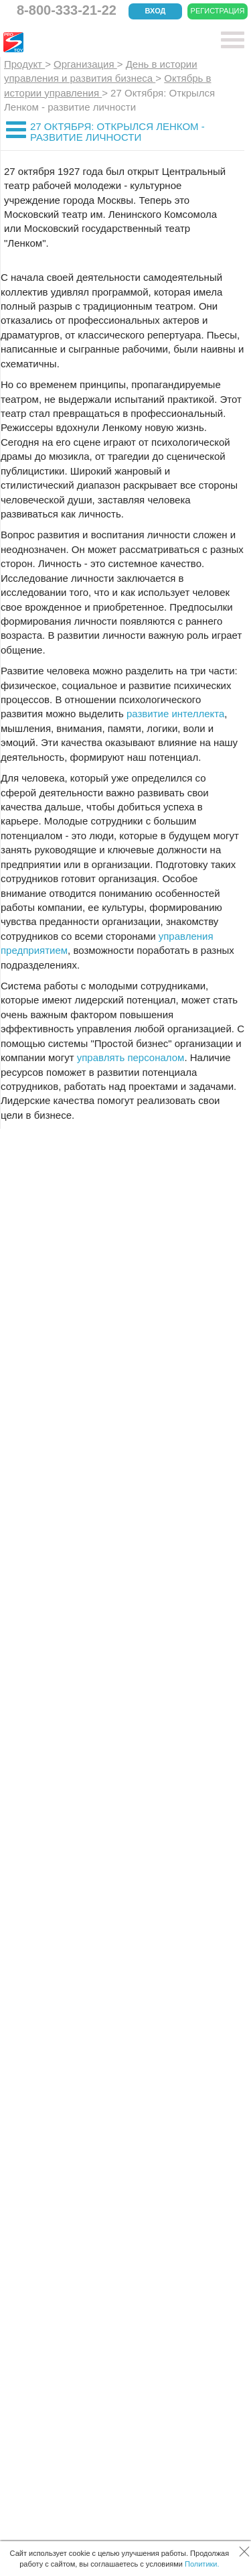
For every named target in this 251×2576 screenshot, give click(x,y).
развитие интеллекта (175, 713)
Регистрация (218, 11)
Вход (155, 11)
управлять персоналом (131, 1057)
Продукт (24, 64)
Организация (85, 64)
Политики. (202, 2564)
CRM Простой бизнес (101, 42)
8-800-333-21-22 (66, 10)
